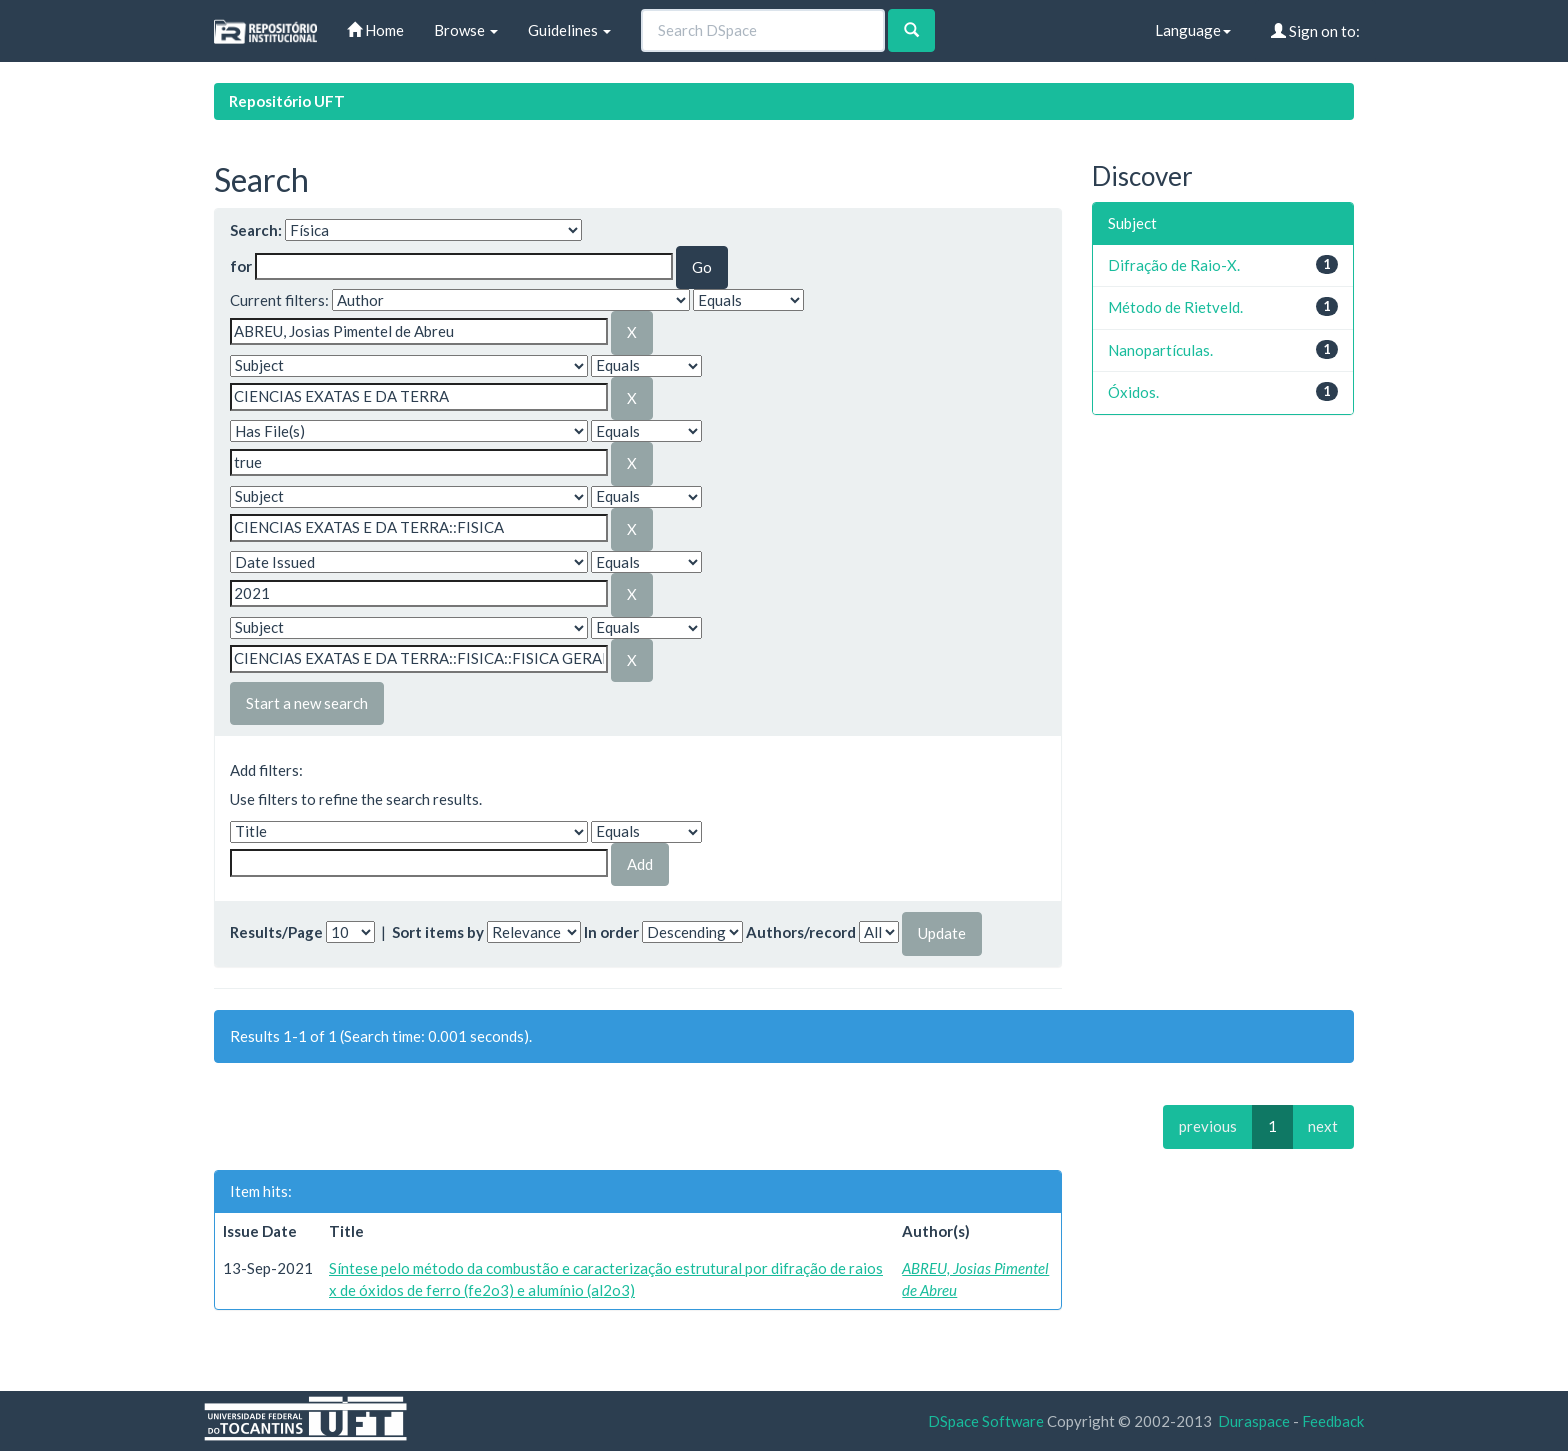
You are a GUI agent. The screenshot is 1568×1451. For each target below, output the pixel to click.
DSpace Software (986, 1421)
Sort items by (438, 932)
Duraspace (1254, 1421)
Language (1193, 30)
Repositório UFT (287, 101)
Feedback (1333, 1421)
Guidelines (569, 30)
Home (375, 30)
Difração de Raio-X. (1174, 265)
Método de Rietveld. (1175, 307)
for (241, 266)
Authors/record (801, 932)
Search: (256, 230)
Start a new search (307, 703)
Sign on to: (1315, 31)
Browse (466, 30)
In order (611, 932)
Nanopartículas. (1160, 350)
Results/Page (276, 932)
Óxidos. (1133, 392)
